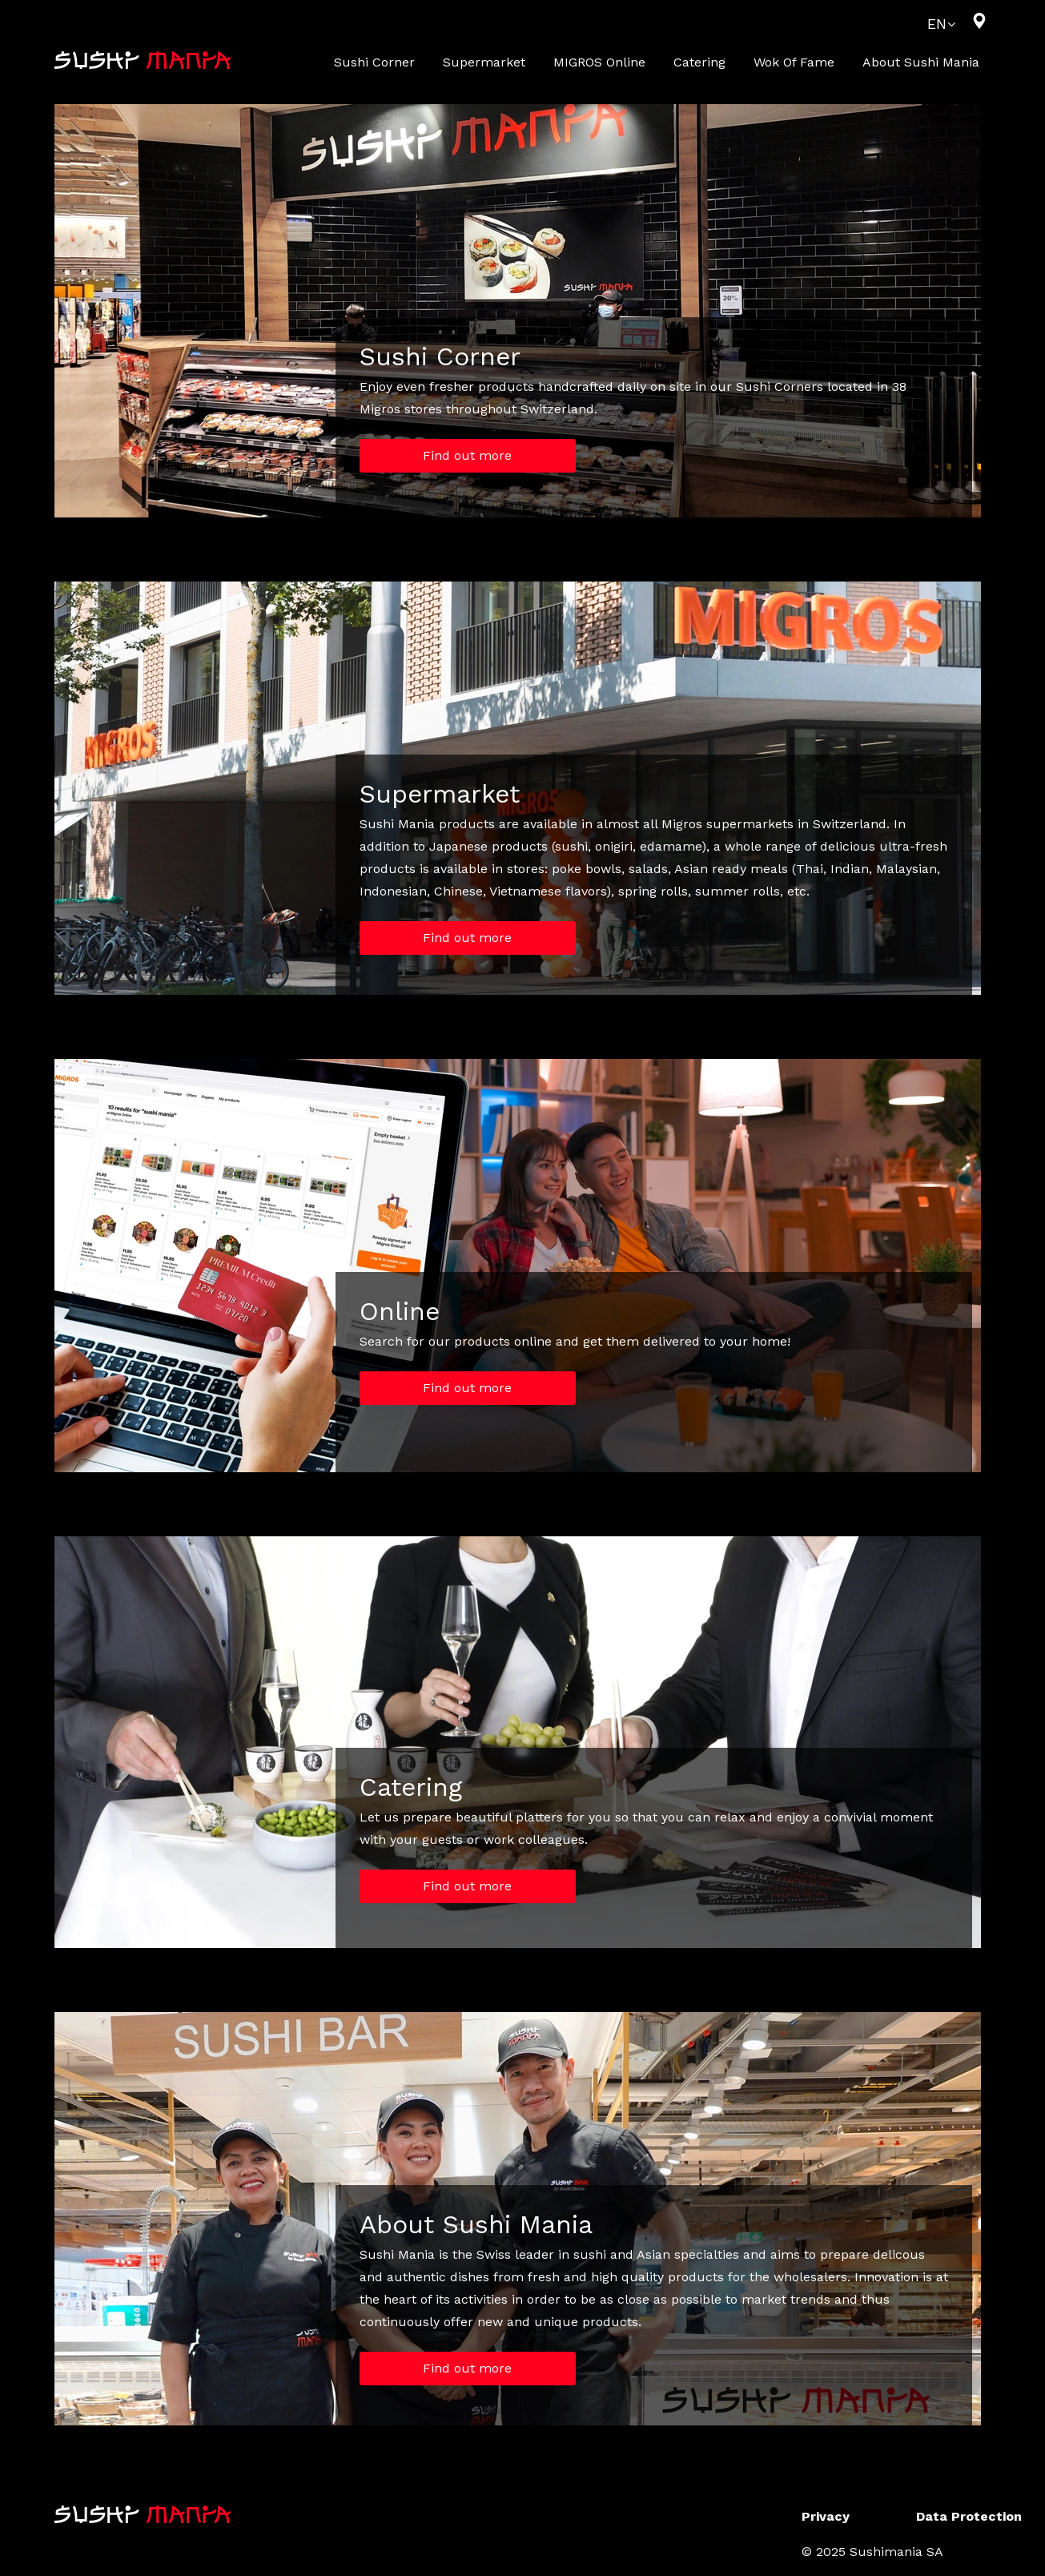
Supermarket (484, 62)
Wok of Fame (794, 62)
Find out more (467, 455)
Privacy (826, 2516)
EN (937, 23)
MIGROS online (599, 62)
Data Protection (969, 2516)
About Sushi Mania (920, 62)
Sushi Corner (374, 62)
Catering (699, 62)
